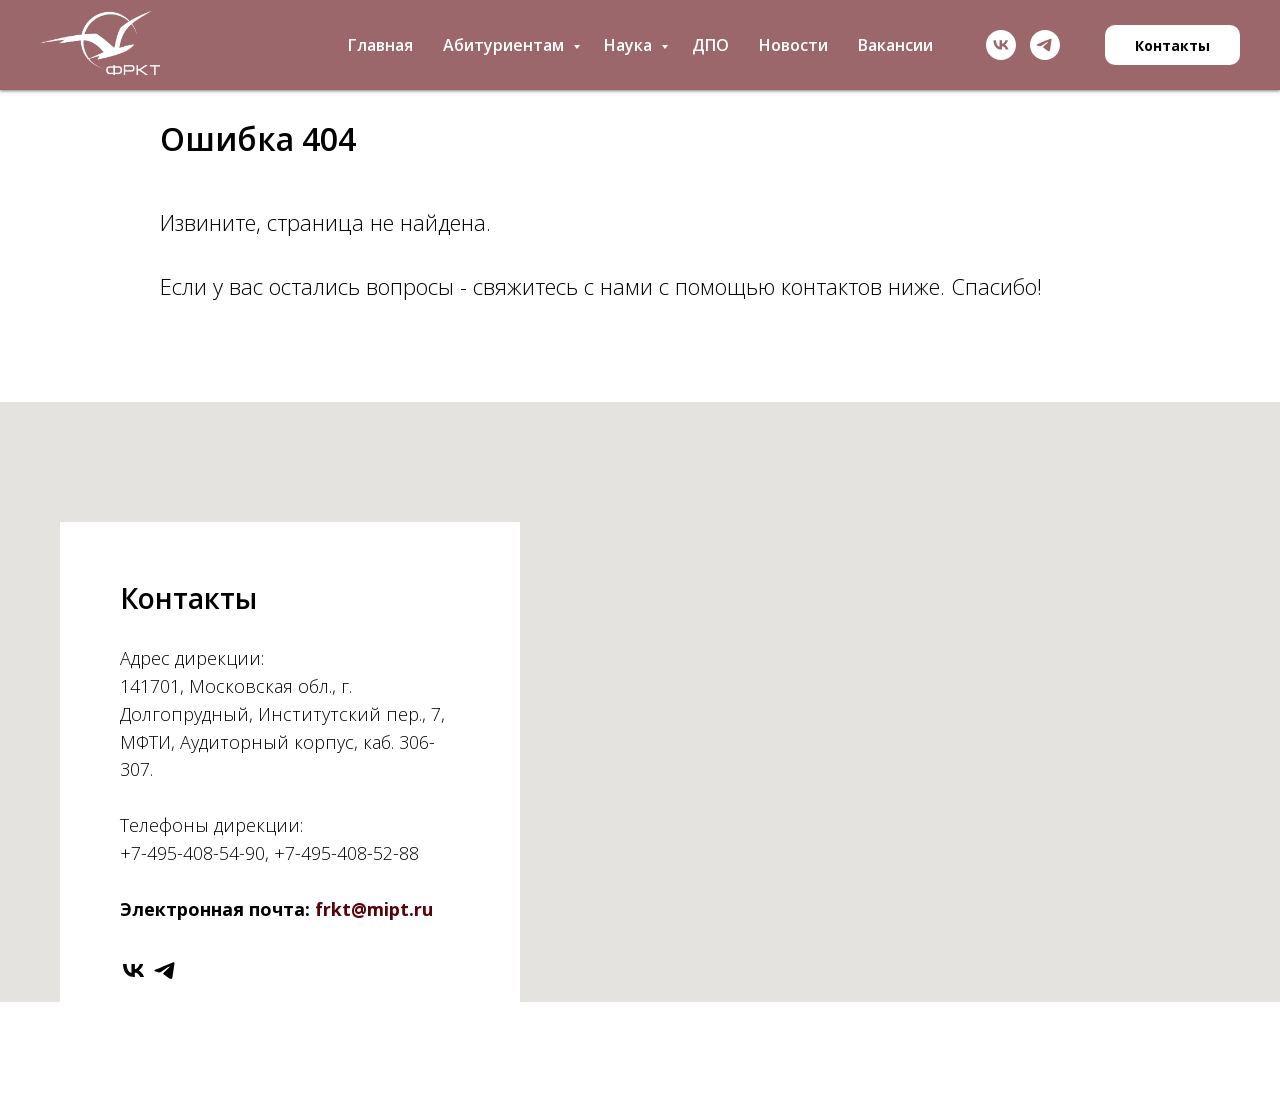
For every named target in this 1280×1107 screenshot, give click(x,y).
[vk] (1001, 45)
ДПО (710, 45)
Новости (793, 45)
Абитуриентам (505, 45)
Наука (630, 45)
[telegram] (1045, 45)
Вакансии (895, 45)
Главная (380, 45)
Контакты (1172, 45)
